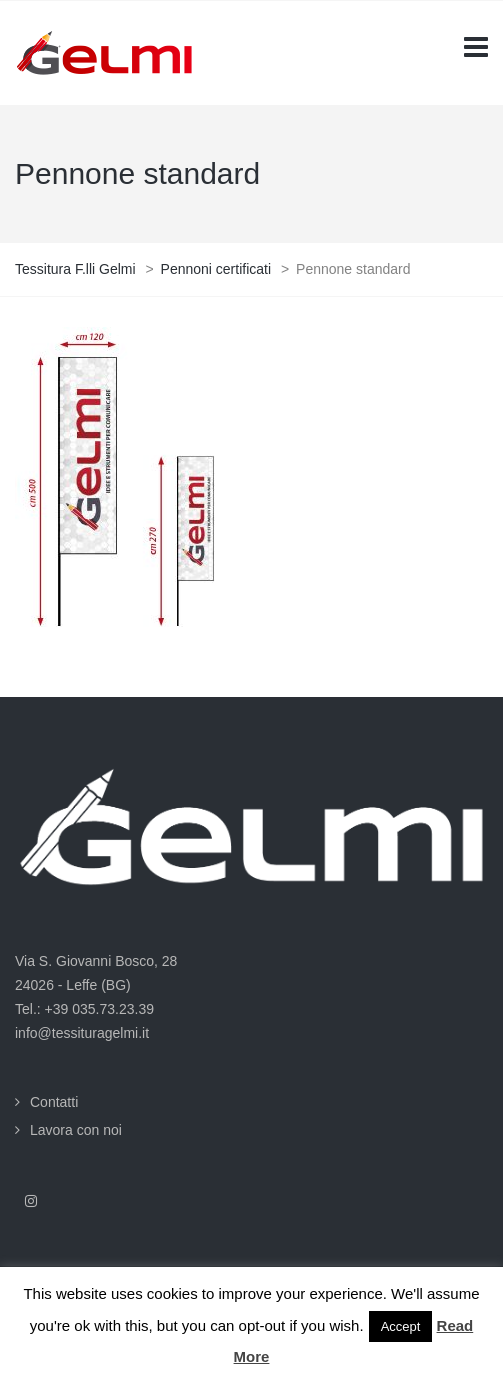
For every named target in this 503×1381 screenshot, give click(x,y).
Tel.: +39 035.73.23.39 (84, 1009)
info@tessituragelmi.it (82, 1033)
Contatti (54, 1102)
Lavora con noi (76, 1130)
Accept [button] (401, 1326)
